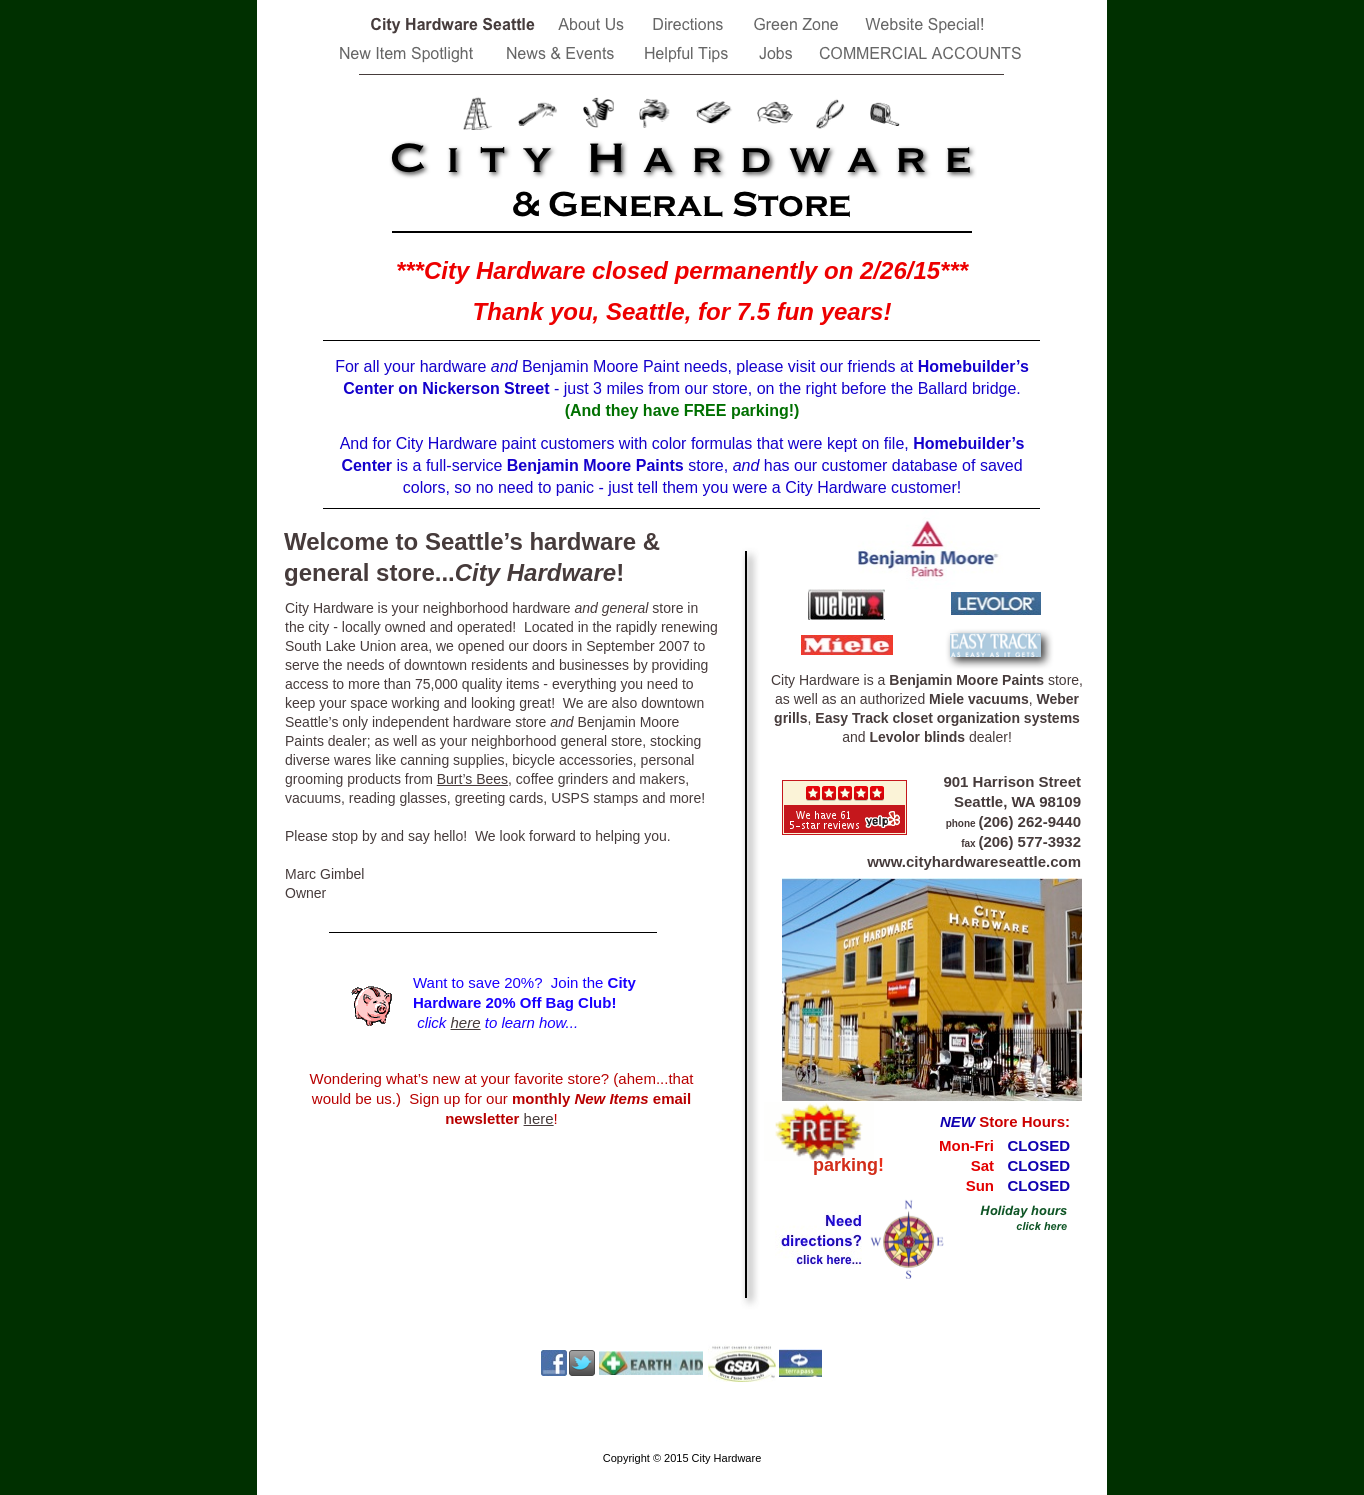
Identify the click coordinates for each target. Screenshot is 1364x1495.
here (466, 1022)
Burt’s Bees (472, 779)
